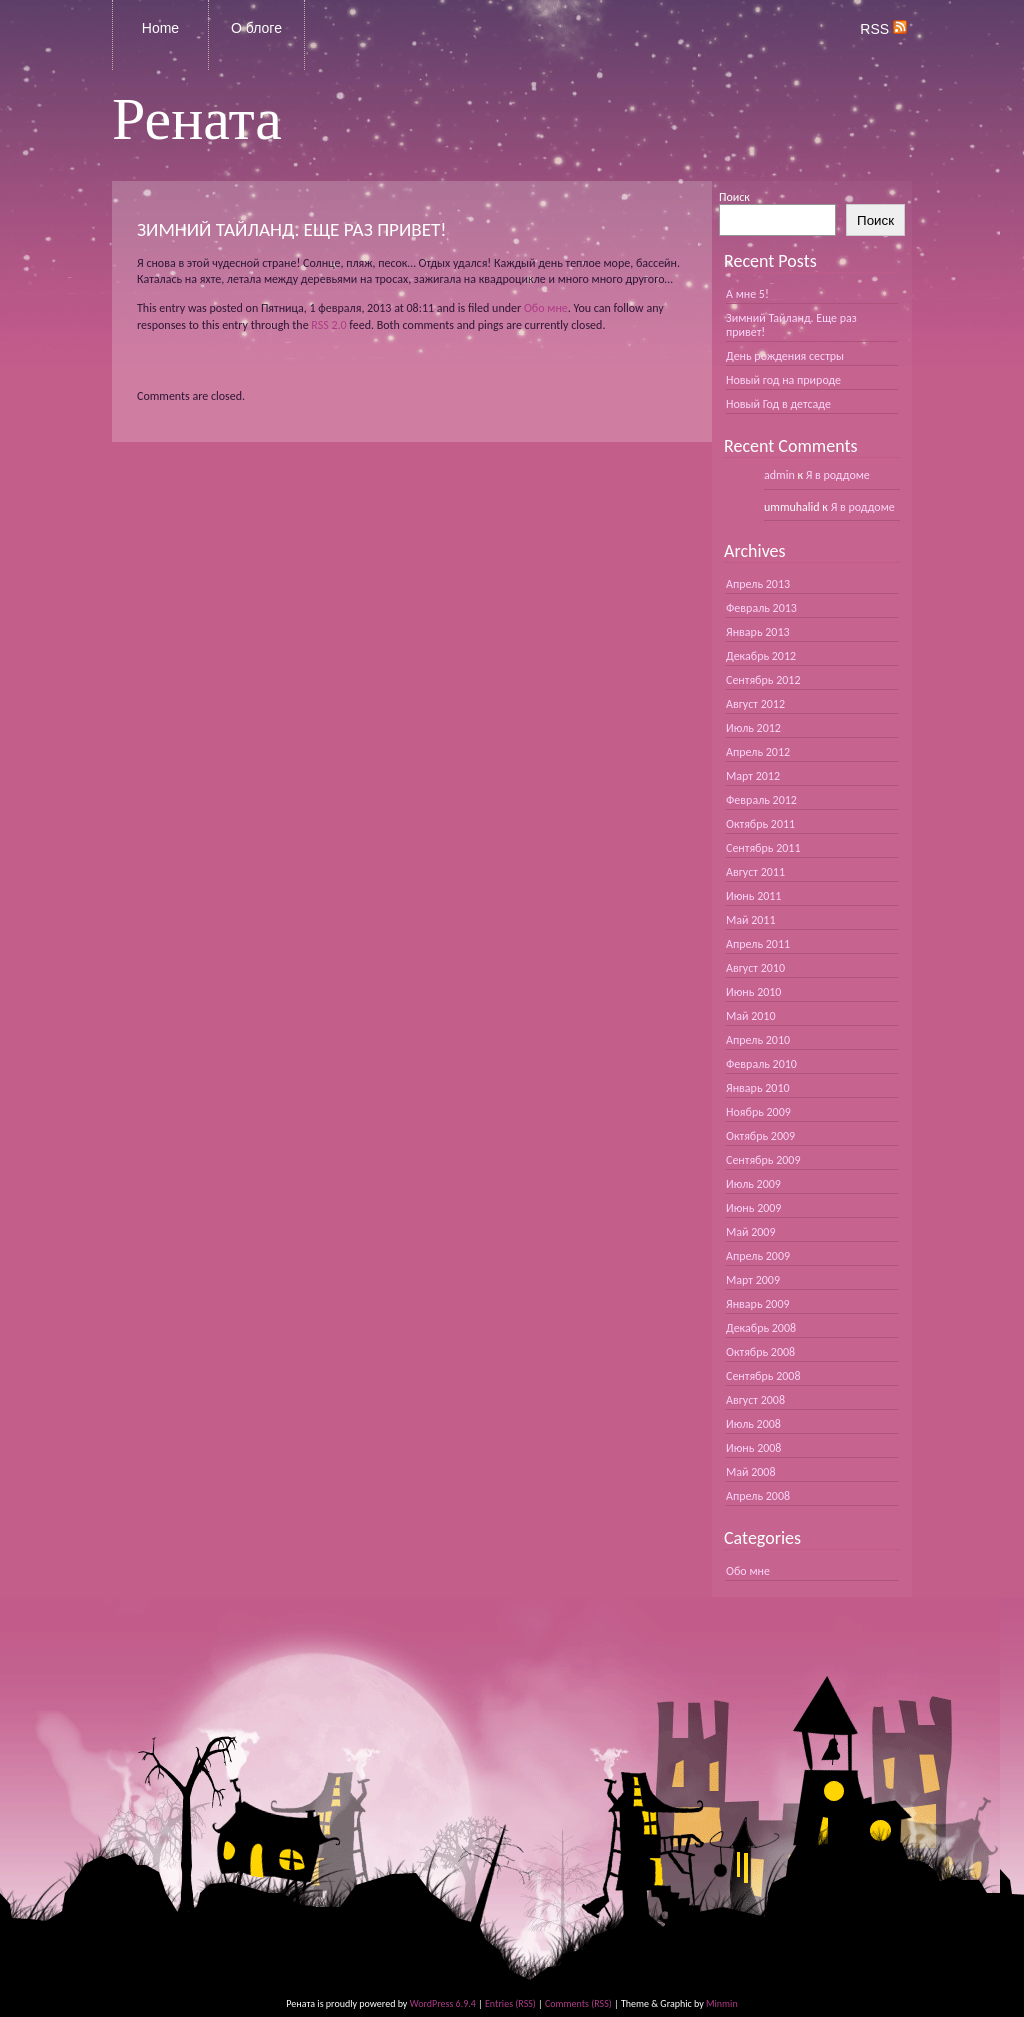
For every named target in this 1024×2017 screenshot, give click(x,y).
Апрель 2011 (758, 944)
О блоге (256, 28)
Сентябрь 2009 (763, 1160)
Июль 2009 (753, 1184)
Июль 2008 (753, 1424)
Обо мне (546, 308)
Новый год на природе (783, 380)
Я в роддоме (838, 475)
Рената (197, 119)
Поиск (734, 197)
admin (779, 475)
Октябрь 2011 (760, 824)
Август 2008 (755, 1400)
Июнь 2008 (753, 1448)
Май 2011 (751, 920)
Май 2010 (751, 1016)
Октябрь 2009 (760, 1136)
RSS (883, 29)
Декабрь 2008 (761, 1328)
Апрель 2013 (758, 584)
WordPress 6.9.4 (443, 2003)
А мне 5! (747, 294)
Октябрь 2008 (760, 1352)
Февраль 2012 (761, 800)
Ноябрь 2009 (758, 1112)
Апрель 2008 (758, 1496)
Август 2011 (755, 872)
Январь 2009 (758, 1304)
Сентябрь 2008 (763, 1376)
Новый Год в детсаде (778, 404)
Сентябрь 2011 (763, 848)
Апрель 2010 (758, 1040)
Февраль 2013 (761, 608)
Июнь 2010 (753, 992)
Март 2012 (753, 776)
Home (160, 28)
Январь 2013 (758, 632)
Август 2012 (755, 704)
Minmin (722, 2003)
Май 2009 (751, 1232)
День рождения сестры (785, 356)
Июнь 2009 (753, 1208)
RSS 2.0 (328, 325)
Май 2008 (751, 1472)
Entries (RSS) (510, 2003)
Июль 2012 (753, 728)
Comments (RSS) (578, 2003)
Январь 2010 (758, 1088)
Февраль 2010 (761, 1064)
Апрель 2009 (758, 1256)
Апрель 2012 (758, 752)
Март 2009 (753, 1280)
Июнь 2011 (753, 896)
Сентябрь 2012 (763, 680)
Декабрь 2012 (761, 656)
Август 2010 (755, 968)
